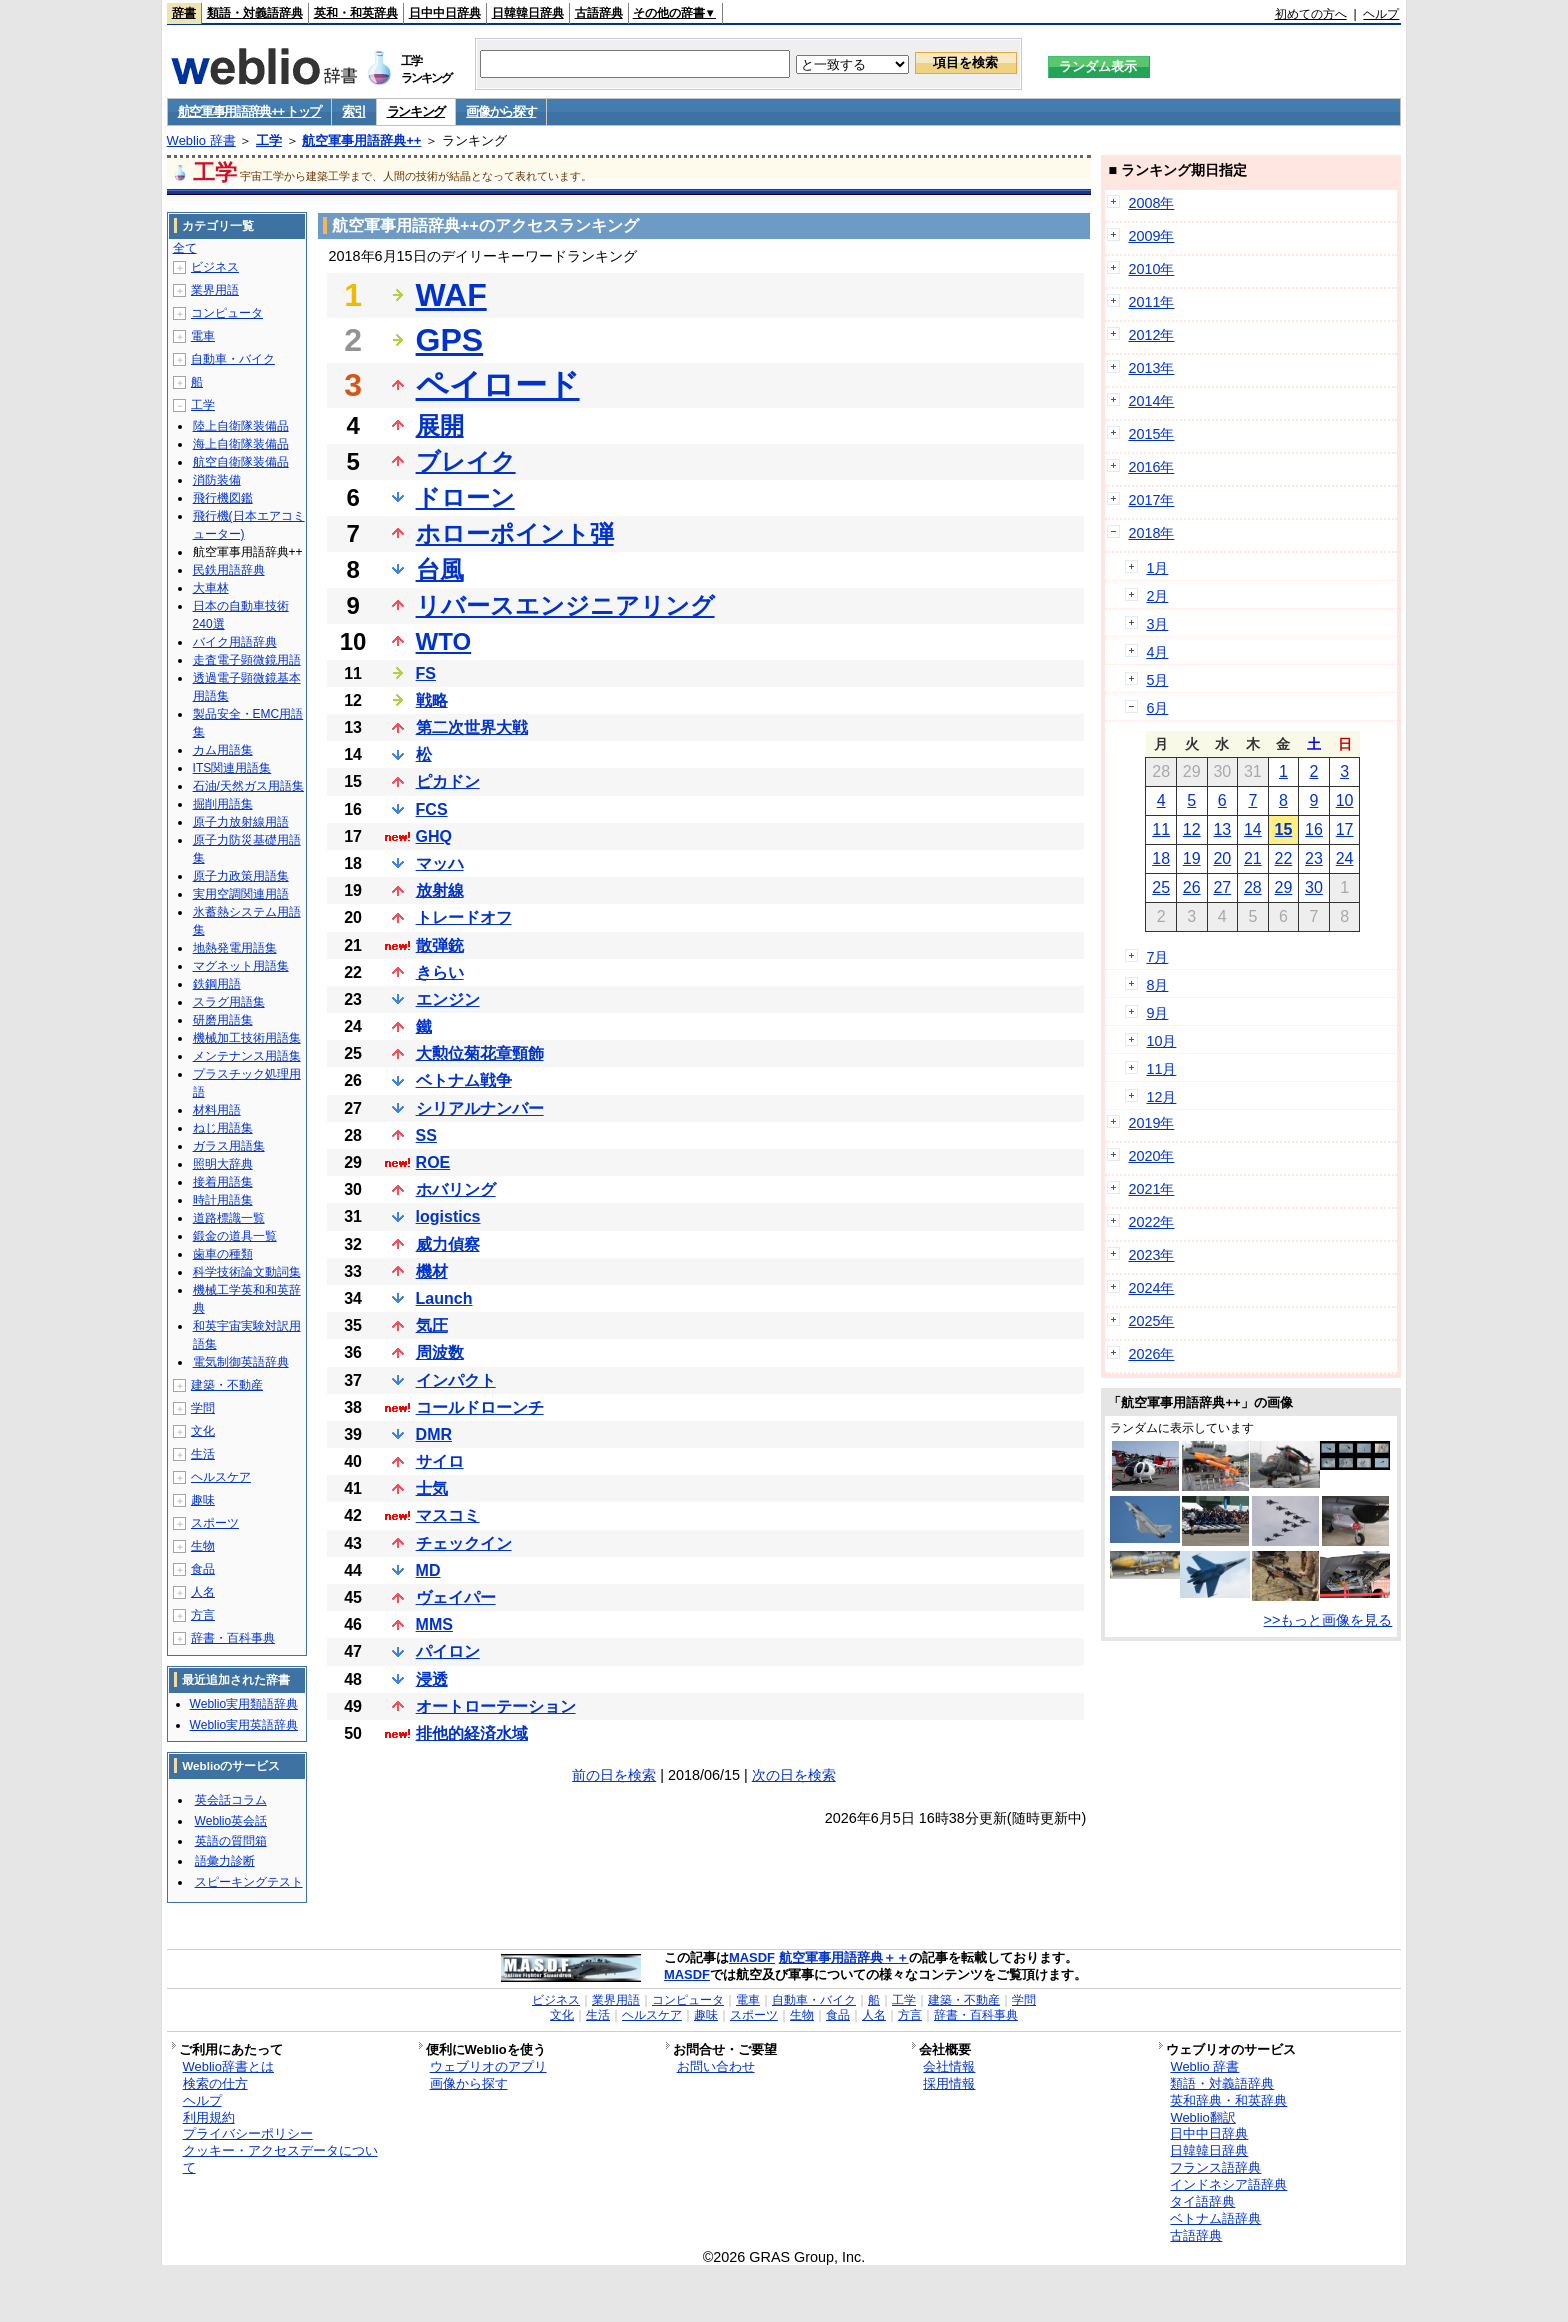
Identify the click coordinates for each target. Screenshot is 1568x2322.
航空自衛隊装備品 (241, 462)
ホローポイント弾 (515, 533)
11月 (1161, 1069)
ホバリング (456, 1189)
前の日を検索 (614, 1775)
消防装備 (217, 480)
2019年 (1151, 1123)
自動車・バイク (233, 359)
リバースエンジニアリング (565, 605)
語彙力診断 (225, 1861)
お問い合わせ (716, 2066)
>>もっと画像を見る (1328, 1620)
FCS (432, 809)
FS (426, 673)
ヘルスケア (221, 1477)
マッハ (440, 863)
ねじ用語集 (223, 1128)
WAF (451, 295)
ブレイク (466, 461)
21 (1253, 858)
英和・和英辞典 (356, 13)
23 (1314, 858)
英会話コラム (231, 1800)
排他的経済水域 (472, 1733)
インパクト (456, 1380)
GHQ (434, 836)
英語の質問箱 (231, 1841)
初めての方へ (1311, 14)
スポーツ (215, 1523)
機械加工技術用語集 (247, 1038)
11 (1161, 829)
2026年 (1151, 1354)
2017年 (1151, 500)
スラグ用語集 (229, 1002)
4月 (1157, 652)
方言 (203, 1615)
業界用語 (215, 290)
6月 (1157, 708)
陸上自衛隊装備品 (241, 426)
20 (1222, 858)
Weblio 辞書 (201, 140)
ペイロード (498, 385)
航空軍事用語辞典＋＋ (844, 1957)
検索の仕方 (215, 2083)
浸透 (432, 1679)
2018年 (1151, 533)
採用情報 (949, 2083)
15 (1284, 829)
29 (1284, 887)
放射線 (440, 890)
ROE (433, 1162)
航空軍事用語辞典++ (361, 140)
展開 (440, 425)
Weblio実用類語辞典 (244, 1704)
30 (1314, 887)
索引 (353, 111)
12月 (1161, 1097)
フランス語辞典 (1215, 2167)
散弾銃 (440, 945)
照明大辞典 (223, 1164)
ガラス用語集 (229, 1146)
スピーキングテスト (249, 1882)
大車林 (211, 588)
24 (1345, 858)
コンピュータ (227, 313)
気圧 (432, 1325)
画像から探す (501, 111)
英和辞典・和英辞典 (1228, 2100)
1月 (1157, 568)
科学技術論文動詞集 (247, 1272)
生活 (203, 1454)
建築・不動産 (227, 1385)
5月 (1157, 680)
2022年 (1151, 1222)
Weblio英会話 (231, 1821)
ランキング (416, 111)
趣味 (203, 1500)
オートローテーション (496, 1706)
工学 (269, 140)
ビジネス (215, 267)
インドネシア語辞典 (1228, 2184)
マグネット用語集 (241, 966)
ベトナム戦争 (464, 1080)
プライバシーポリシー (248, 2133)
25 (1161, 887)
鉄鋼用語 (217, 984)
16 (1314, 829)
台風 (440, 569)
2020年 (1151, 1156)
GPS (450, 340)
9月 (1157, 1013)
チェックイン (464, 1543)
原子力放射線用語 (241, 822)
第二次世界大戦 (472, 727)
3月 (1157, 624)
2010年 (1151, 269)
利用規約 (209, 2117)
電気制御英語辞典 (241, 1362)
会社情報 (949, 2066)
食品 (203, 1569)
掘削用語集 (223, 804)
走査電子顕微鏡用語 (247, 660)
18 (1161, 858)
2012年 (1151, 335)
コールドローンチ (480, 1407)
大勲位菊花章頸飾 (480, 1053)
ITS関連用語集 (232, 768)
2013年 (1151, 368)
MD (428, 1570)
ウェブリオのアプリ (488, 2066)
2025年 (1151, 1321)
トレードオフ (464, 917)
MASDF (752, 1957)
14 (1253, 829)
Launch (444, 1298)
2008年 (1151, 203)
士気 (432, 1488)
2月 (1157, 596)
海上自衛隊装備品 (241, 444)
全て (185, 248)
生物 (203, 1546)
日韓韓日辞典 (528, 13)
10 (1345, 800)
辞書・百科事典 (233, 1638)
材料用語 (217, 1110)
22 (1284, 858)
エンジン (448, 999)
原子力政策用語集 (241, 876)
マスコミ (448, 1515)
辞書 (184, 13)
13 (1222, 829)
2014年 (1151, 401)
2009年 (1151, 236)
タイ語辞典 (1202, 2201)
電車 (203, 336)
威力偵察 (448, 1244)
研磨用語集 (223, 1020)
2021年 (1151, 1189)
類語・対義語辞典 (255, 13)
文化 (203, 1431)
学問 (203, 1408)
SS (426, 1135)
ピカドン (448, 781)
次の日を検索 (794, 1775)
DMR (434, 1434)
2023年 (1151, 1255)
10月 (1161, 1041)
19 (1192, 858)
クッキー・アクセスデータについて (280, 2159)
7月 (1157, 957)
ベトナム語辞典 (1215, 2218)
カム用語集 (223, 750)
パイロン (448, 1651)
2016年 (1151, 467)
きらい (440, 972)
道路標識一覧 (229, 1218)
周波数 (440, 1352)
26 (1192, 887)
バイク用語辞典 (235, 642)
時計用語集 (223, 1200)
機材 (432, 1271)
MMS (434, 1624)
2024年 (1151, 1288)
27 (1222, 887)
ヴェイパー (456, 1597)
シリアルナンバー (480, 1108)
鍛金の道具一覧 (235, 1236)
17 (1345, 829)
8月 (1157, 985)
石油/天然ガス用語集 (248, 786)
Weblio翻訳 (1202, 2117)
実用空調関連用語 (241, 894)
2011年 (1151, 302)
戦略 (432, 700)
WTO (444, 641)
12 (1192, 829)
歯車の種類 (223, 1254)
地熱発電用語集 (235, 948)
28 (1253, 887)
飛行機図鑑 (223, 498)
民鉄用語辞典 (229, 570)
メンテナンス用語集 (247, 1056)
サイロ (440, 1461)
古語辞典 (599, 13)
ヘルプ (1381, 14)
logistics (448, 1216)
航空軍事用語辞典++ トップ (250, 111)
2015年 (1151, 434)
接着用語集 (223, 1182)
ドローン (465, 497)
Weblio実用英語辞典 (244, 1725)
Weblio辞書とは (228, 2066)
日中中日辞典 (445, 13)
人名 (203, 1592)
